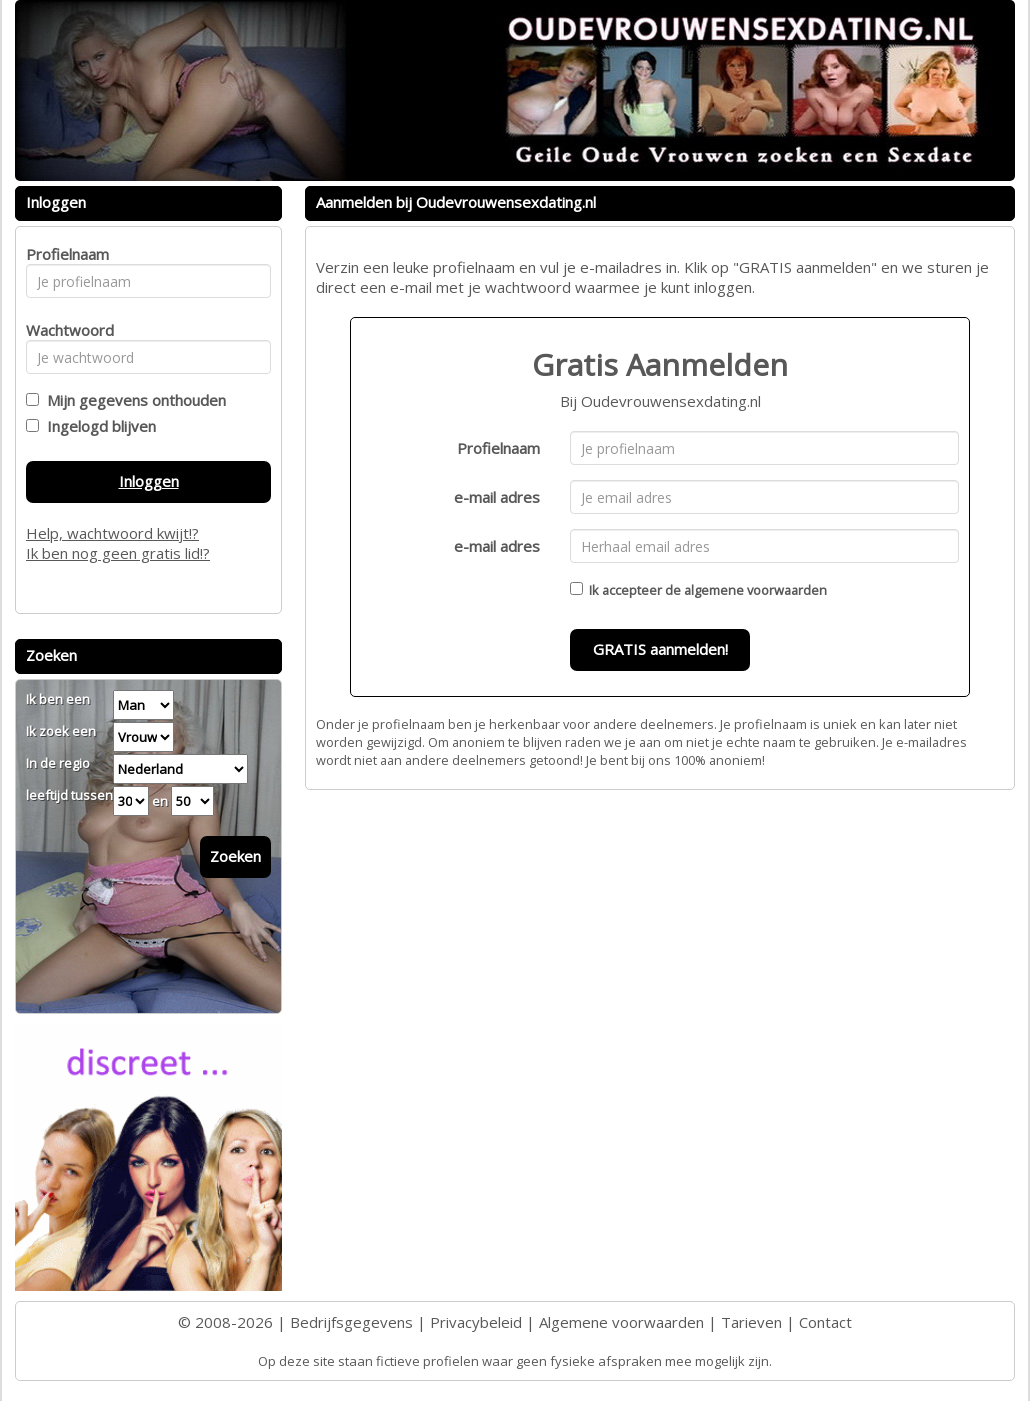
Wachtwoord (64, 330)
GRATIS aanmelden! (660, 649)
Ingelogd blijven (97, 426)
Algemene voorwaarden (621, 1322)
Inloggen (149, 481)
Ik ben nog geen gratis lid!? (118, 553)
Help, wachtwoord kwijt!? (112, 533)
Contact (825, 1322)
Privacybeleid (476, 1322)
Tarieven (751, 1322)
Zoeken (235, 856)
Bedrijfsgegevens (351, 1322)
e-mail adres (497, 497)
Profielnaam (498, 448)
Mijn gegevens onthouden (132, 400)
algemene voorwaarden (755, 590)
